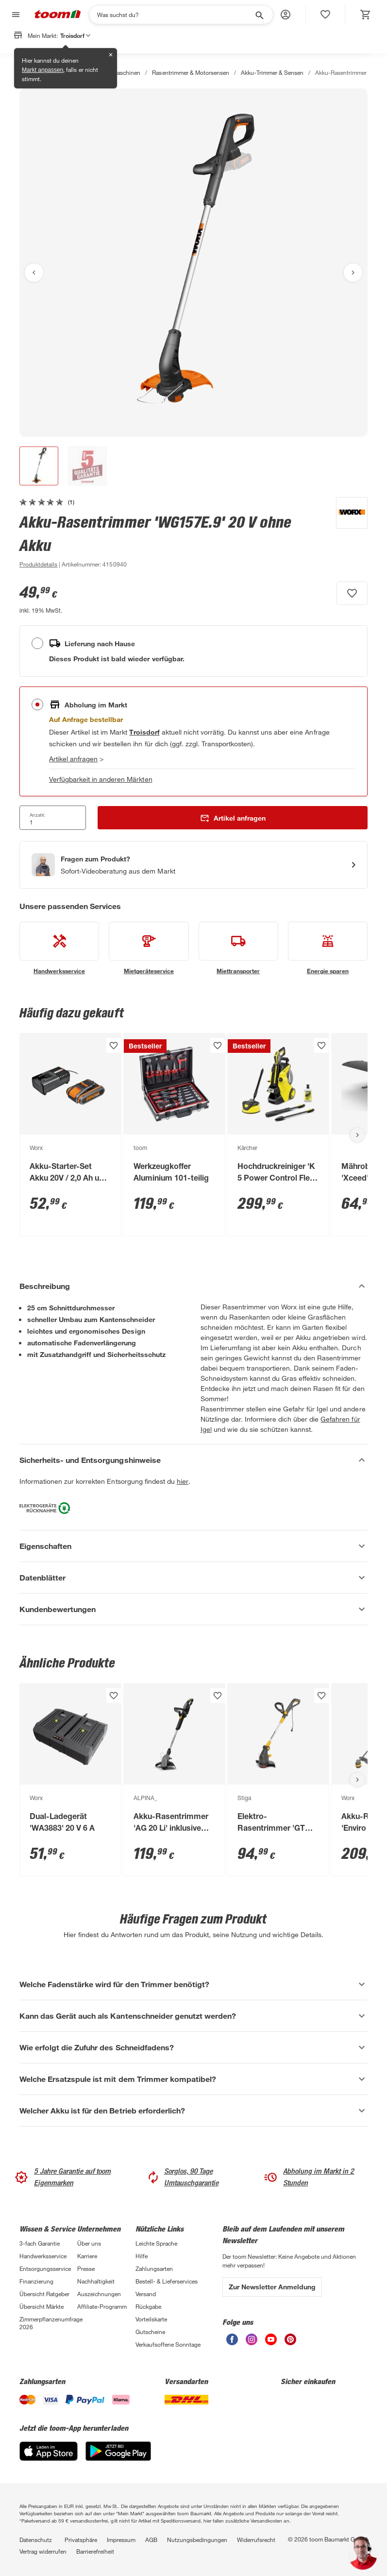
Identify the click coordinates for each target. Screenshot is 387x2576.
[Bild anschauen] (193, 262)
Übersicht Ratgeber (44, 2294)
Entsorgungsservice (45, 2268)
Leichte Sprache (156, 2243)
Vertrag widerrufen (43, 2551)
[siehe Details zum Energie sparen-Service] (328, 948)
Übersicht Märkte (41, 2306)
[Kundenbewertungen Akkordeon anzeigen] (193, 1609)
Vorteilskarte (151, 2319)
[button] (285, 14)
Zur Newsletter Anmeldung (272, 2287)
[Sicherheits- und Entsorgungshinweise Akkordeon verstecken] (193, 1460)
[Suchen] (174, 14)
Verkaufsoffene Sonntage (168, 2344)
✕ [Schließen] (110, 55)
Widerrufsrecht (256, 2539)
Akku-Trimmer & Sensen (272, 72)
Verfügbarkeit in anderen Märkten (100, 779)
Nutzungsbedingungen (197, 2539)
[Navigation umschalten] (14, 14)
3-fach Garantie (39, 2243)
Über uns (89, 2243)
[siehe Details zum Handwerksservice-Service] (59, 948)
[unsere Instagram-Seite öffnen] (251, 2342)
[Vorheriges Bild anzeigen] (34, 272)
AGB (151, 2539)
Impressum (121, 2539)
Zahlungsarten (154, 2268)
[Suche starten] (258, 14)
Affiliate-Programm (102, 2306)
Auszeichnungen (99, 2294)
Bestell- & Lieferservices (166, 2281)
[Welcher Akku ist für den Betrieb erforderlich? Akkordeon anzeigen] (193, 2110)
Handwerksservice (43, 2256)
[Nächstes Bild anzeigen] (353, 272)
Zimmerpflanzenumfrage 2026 (48, 2323)
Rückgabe (148, 2306)
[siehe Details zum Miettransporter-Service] (238, 948)
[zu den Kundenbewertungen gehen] (46, 502)
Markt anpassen (42, 70)
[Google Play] (118, 2458)
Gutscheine (150, 2332)
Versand (145, 2294)
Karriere (87, 2256)
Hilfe (141, 2256)
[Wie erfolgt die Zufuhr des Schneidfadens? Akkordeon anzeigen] (193, 2047)
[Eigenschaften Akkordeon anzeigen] (193, 1546)
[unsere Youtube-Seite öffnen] (271, 2342)
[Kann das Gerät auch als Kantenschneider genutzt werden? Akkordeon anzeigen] (193, 2015)
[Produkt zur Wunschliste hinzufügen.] (352, 593)
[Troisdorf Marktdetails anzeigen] (144, 732)
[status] (325, 14)
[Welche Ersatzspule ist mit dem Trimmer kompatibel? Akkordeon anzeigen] (193, 2079)
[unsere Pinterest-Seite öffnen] (290, 2342)
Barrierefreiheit (95, 2551)
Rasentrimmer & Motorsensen (190, 72)
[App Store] (48, 2458)
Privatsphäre (81, 2539)
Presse (86, 2268)
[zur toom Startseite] (57, 15)
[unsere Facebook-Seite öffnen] (232, 2342)
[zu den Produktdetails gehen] (38, 564)
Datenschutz (35, 2539)
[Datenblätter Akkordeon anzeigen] (193, 1577)
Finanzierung (36, 2281)
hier (182, 1481)
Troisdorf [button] (75, 35)
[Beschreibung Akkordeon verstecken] (193, 1286)
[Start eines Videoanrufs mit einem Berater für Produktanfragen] (193, 865)
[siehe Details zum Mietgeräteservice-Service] (148, 948)
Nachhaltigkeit (96, 2281)
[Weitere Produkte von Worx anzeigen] (347, 533)
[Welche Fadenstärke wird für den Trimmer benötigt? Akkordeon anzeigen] (193, 1984)
